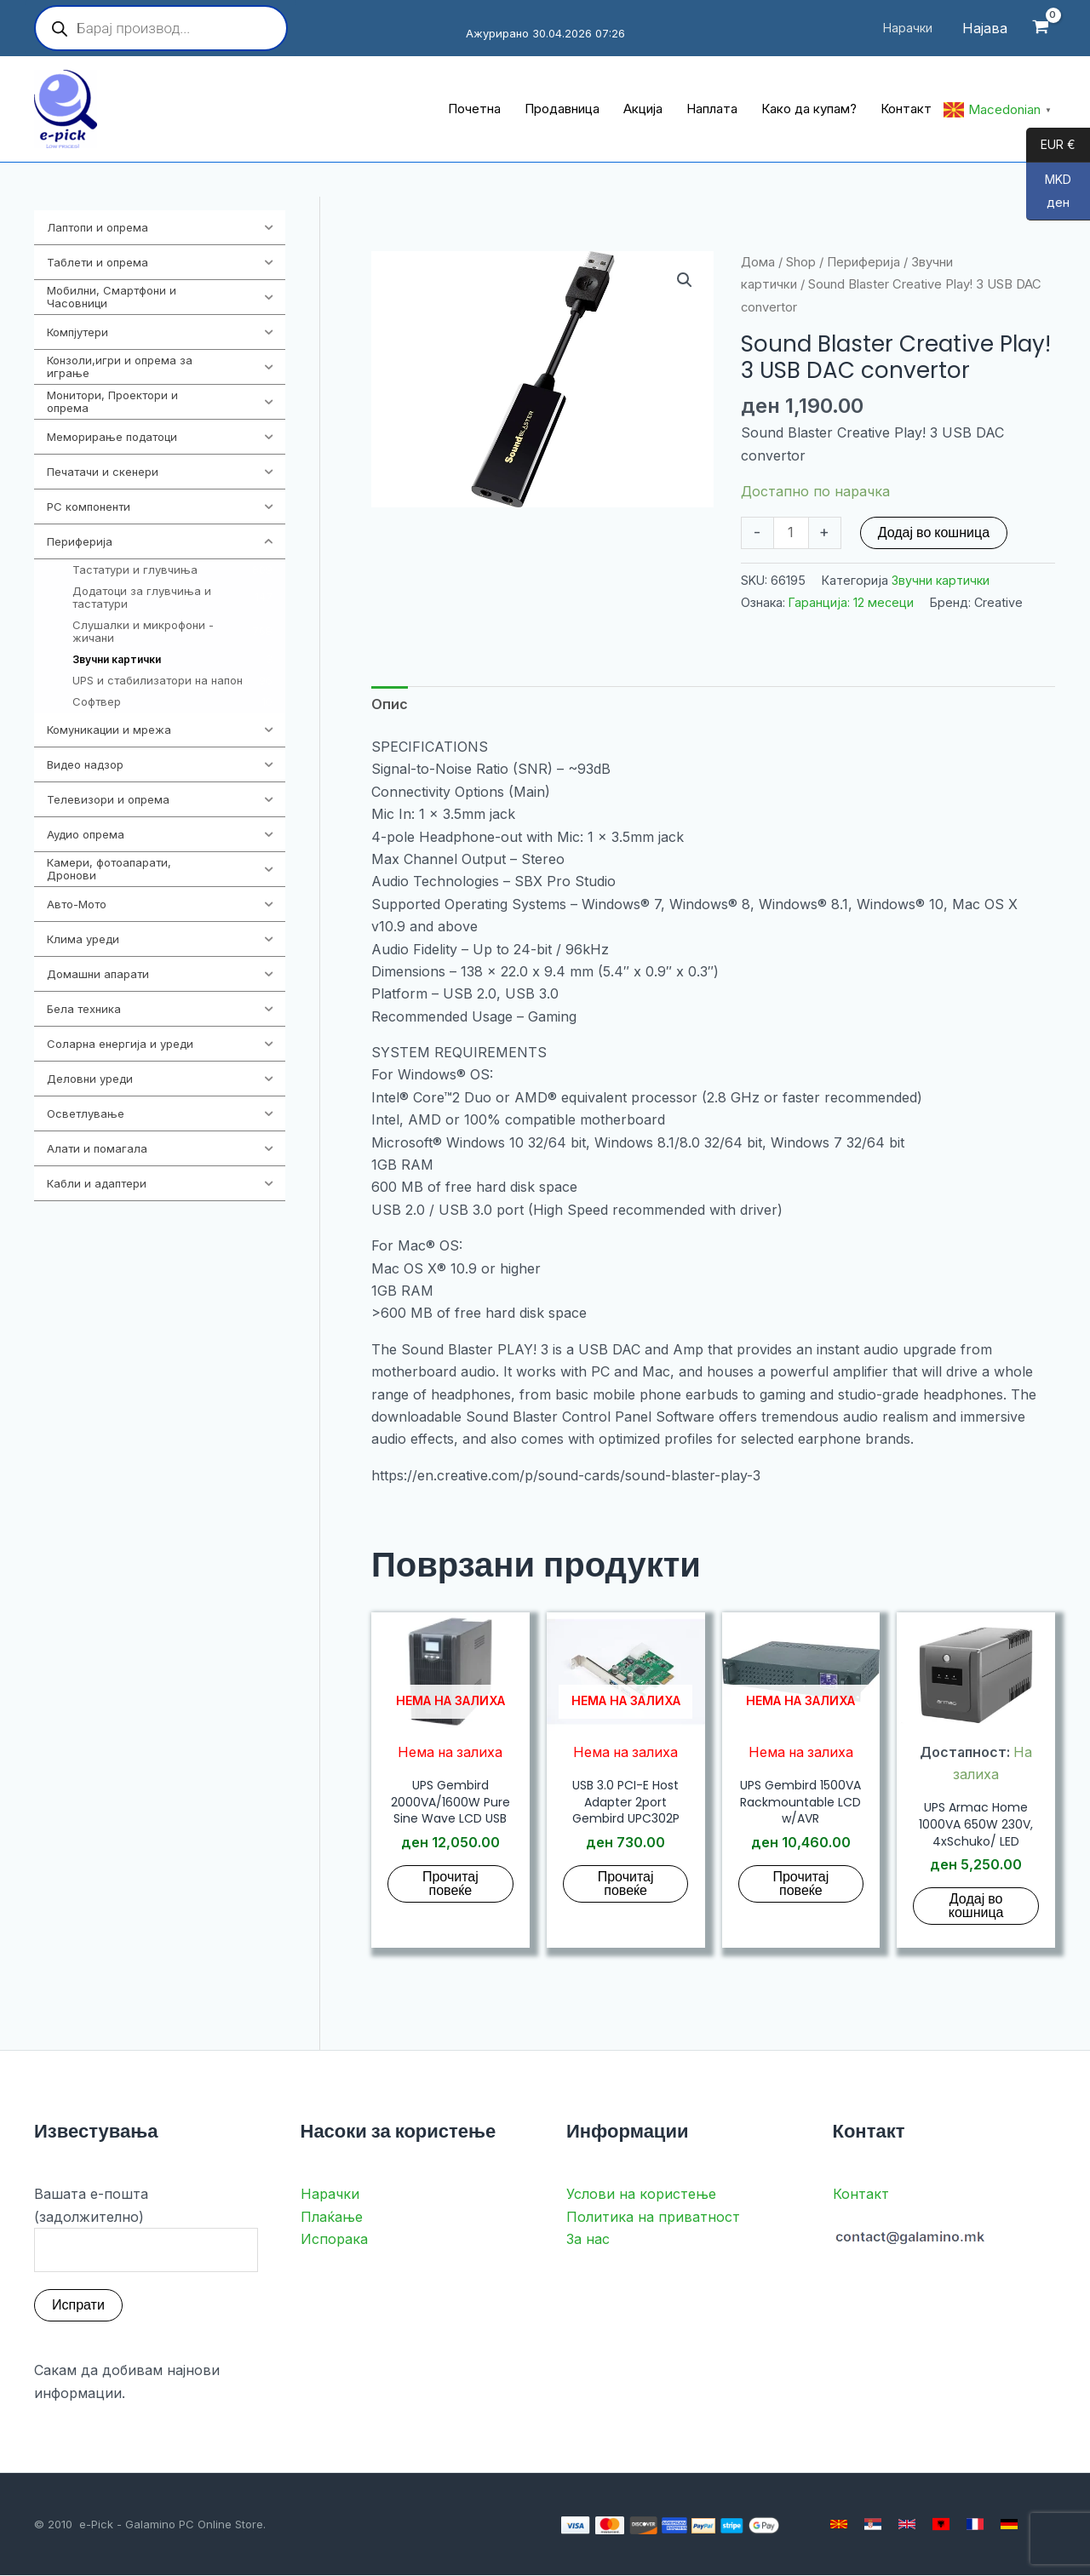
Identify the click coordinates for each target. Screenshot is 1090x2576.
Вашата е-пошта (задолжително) (146, 2229)
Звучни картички (941, 580)
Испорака (334, 2239)
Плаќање (332, 2217)
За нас (588, 2239)
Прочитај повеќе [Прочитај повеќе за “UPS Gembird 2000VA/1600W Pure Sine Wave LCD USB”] (450, 1883)
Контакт (861, 2194)
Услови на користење (641, 2194)
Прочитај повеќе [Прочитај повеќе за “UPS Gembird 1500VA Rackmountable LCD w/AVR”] (800, 1883)
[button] (684, 280)
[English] (906, 2524)
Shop (801, 262)
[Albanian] (940, 2524)
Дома (758, 262)
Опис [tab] (389, 704)
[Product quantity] (791, 533)
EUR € (1051, 146)
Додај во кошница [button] (976, 1906)
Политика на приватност (653, 2217)
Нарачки (330, 2194)
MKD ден (1048, 196)
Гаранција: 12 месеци (851, 602)
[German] (1009, 2524)
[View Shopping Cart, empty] (1040, 28)
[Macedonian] (838, 2524)
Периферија (863, 262)
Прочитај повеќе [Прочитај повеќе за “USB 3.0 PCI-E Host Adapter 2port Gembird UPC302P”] (626, 1883)
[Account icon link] (984, 28)
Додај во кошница (934, 532)
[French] (975, 2524)
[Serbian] (872, 2524)
